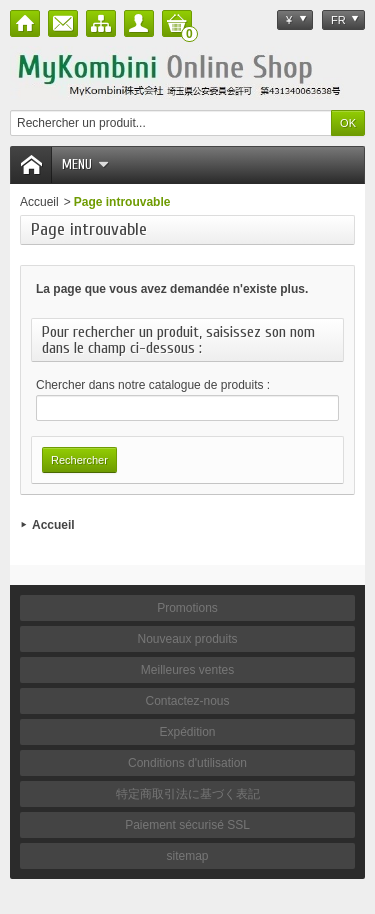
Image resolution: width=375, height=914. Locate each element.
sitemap (187, 856)
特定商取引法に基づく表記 (188, 794)
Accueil (39, 202)
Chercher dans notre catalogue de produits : (153, 385)
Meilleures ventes (187, 670)
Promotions (187, 608)
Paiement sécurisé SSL (187, 825)
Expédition (187, 732)
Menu (85, 164)
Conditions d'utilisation (187, 763)
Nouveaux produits (187, 639)
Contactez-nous (187, 701)
